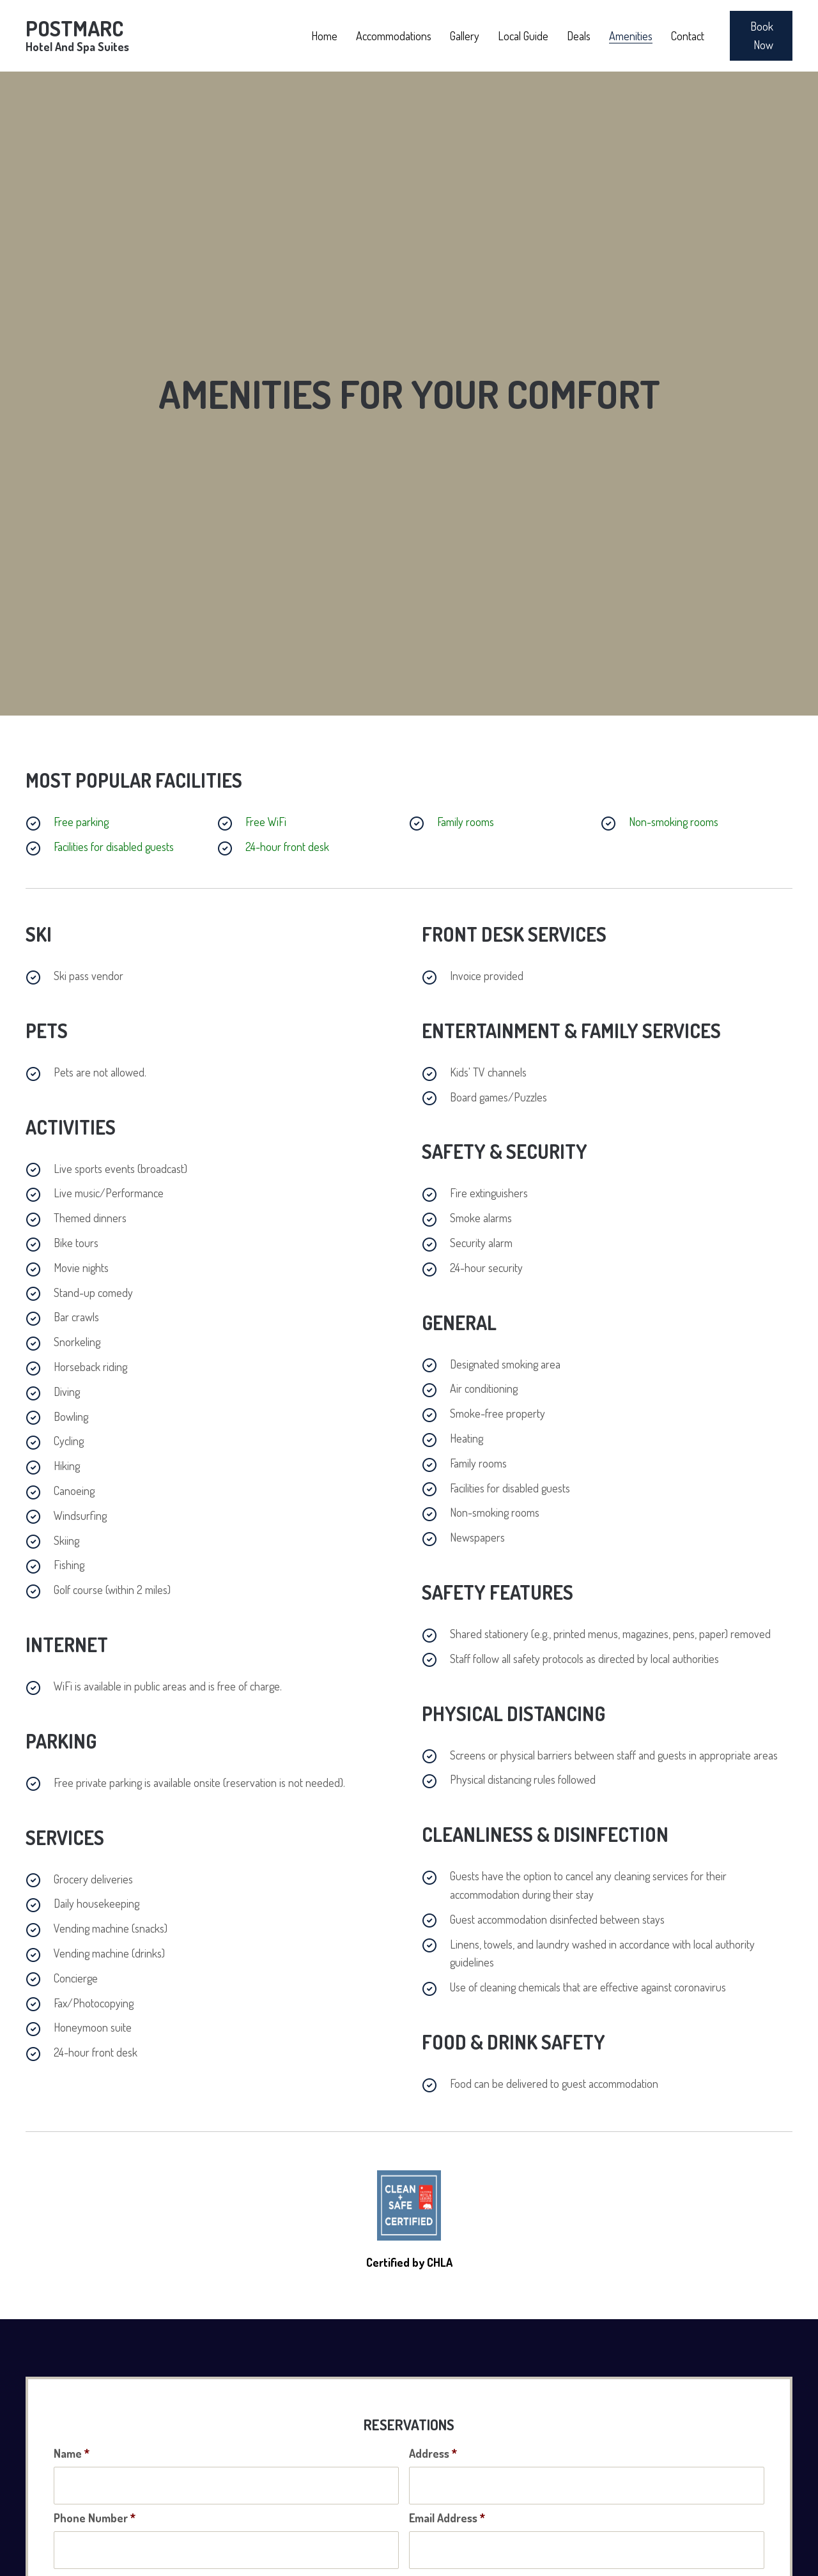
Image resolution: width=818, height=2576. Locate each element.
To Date (431, 2554)
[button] (761, 36)
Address (433, 2435)
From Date (82, 2554)
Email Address (447, 2495)
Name (71, 2435)
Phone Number (94, 2495)
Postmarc (77, 34)
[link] (324, 34)
